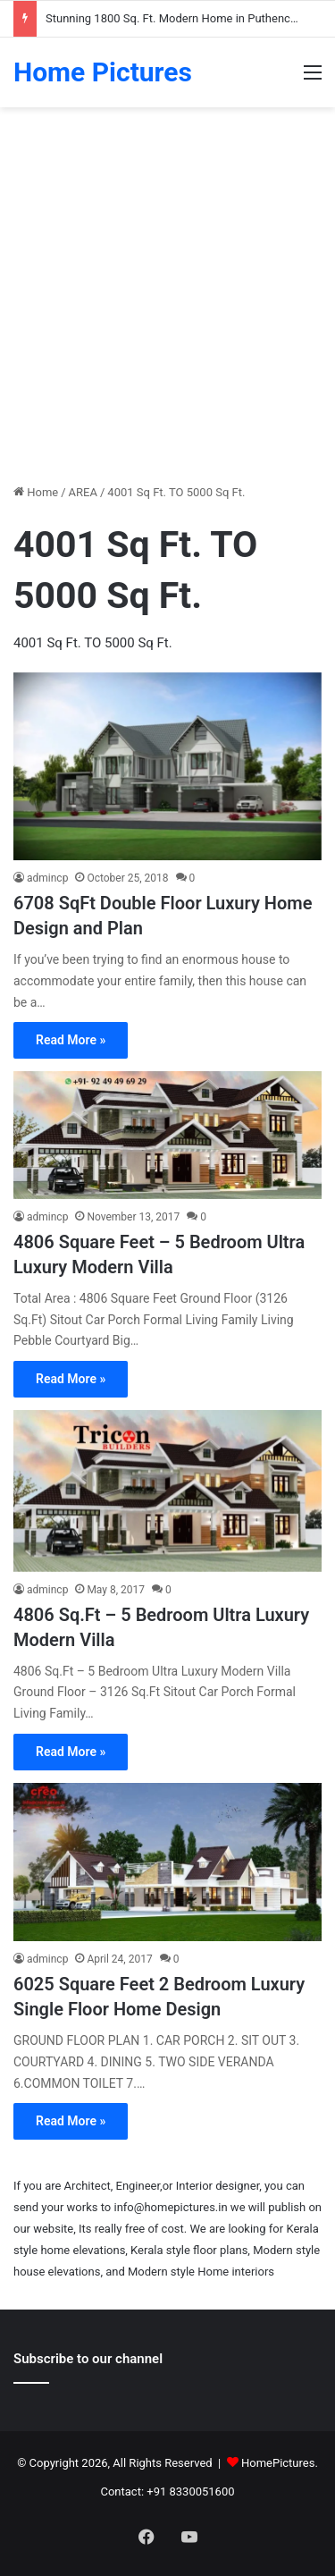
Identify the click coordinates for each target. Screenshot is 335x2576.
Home (35, 492)
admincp (47, 878)
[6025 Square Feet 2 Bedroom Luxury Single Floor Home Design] (167, 1862)
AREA (83, 492)
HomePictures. (279, 2463)
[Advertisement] (167, 301)
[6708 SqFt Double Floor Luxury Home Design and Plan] (167, 766)
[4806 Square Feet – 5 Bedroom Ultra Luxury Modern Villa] (167, 1134)
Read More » (70, 1040)
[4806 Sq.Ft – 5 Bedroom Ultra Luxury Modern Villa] (167, 1490)
